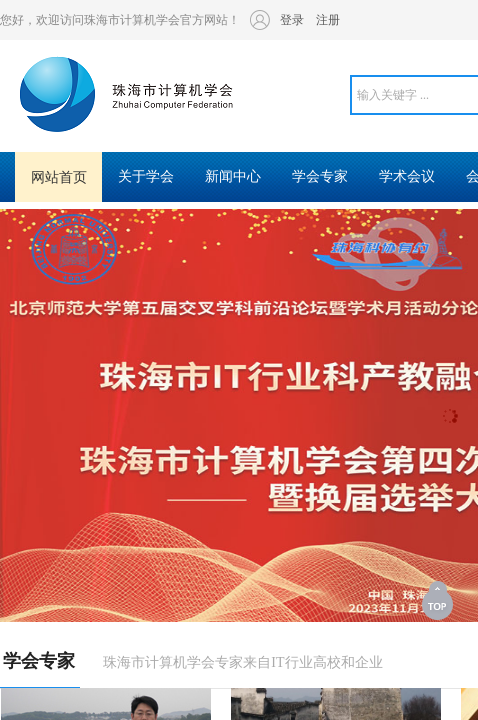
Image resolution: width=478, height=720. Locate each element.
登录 (292, 20)
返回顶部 (439, 600)
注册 (328, 20)
